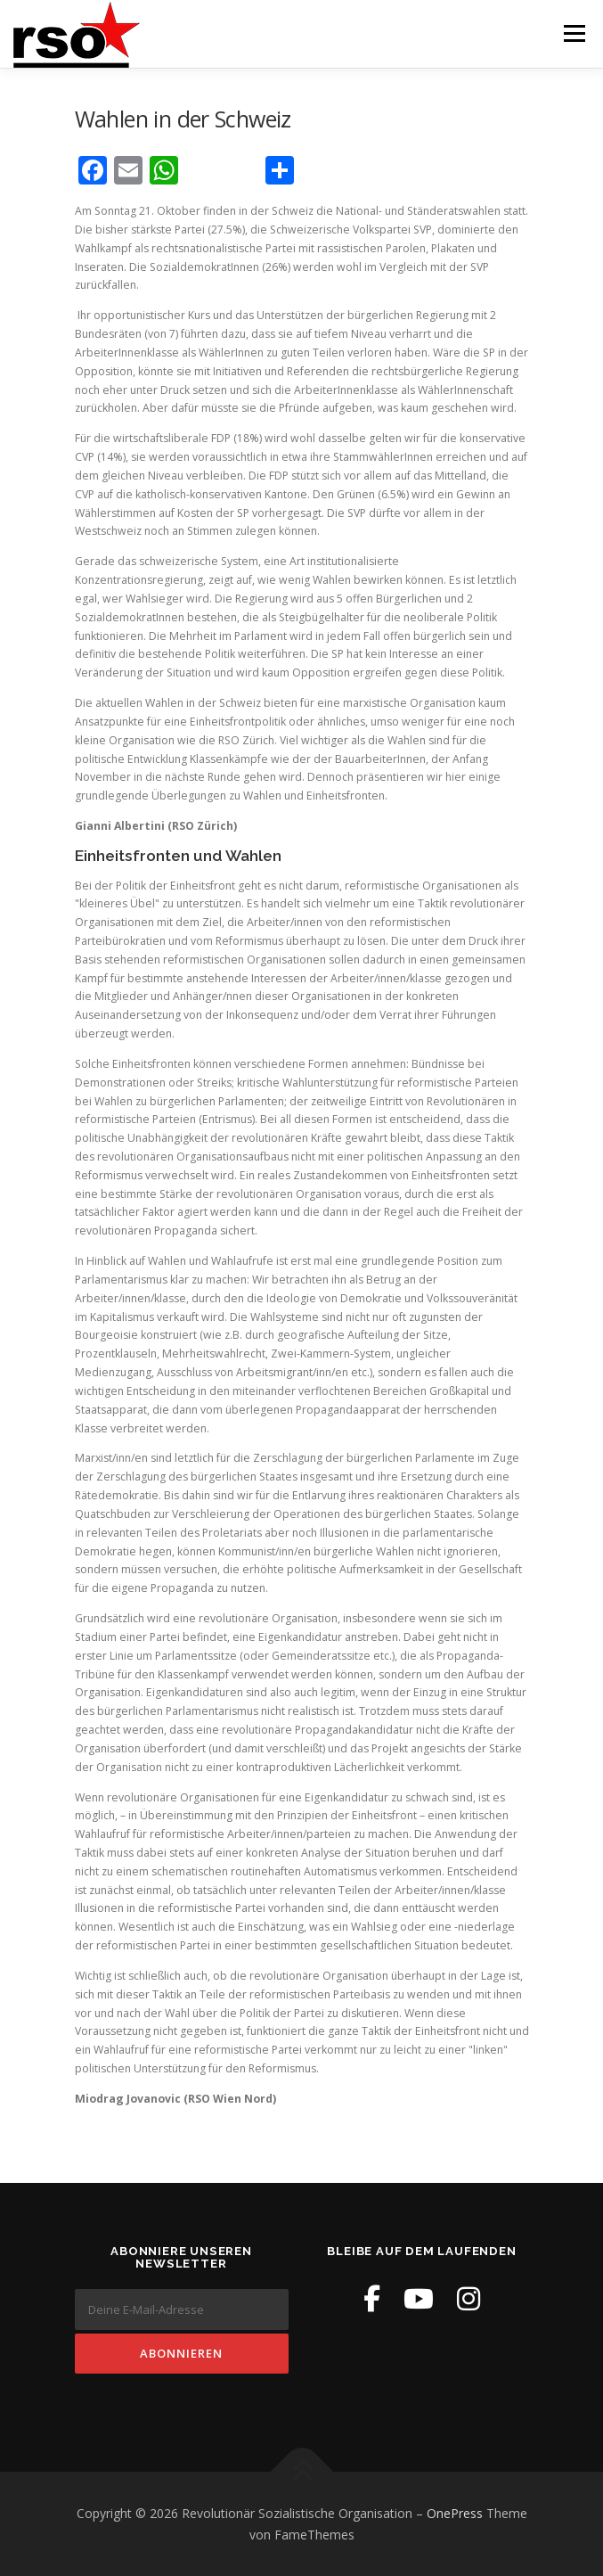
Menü (573, 33)
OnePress (455, 2513)
